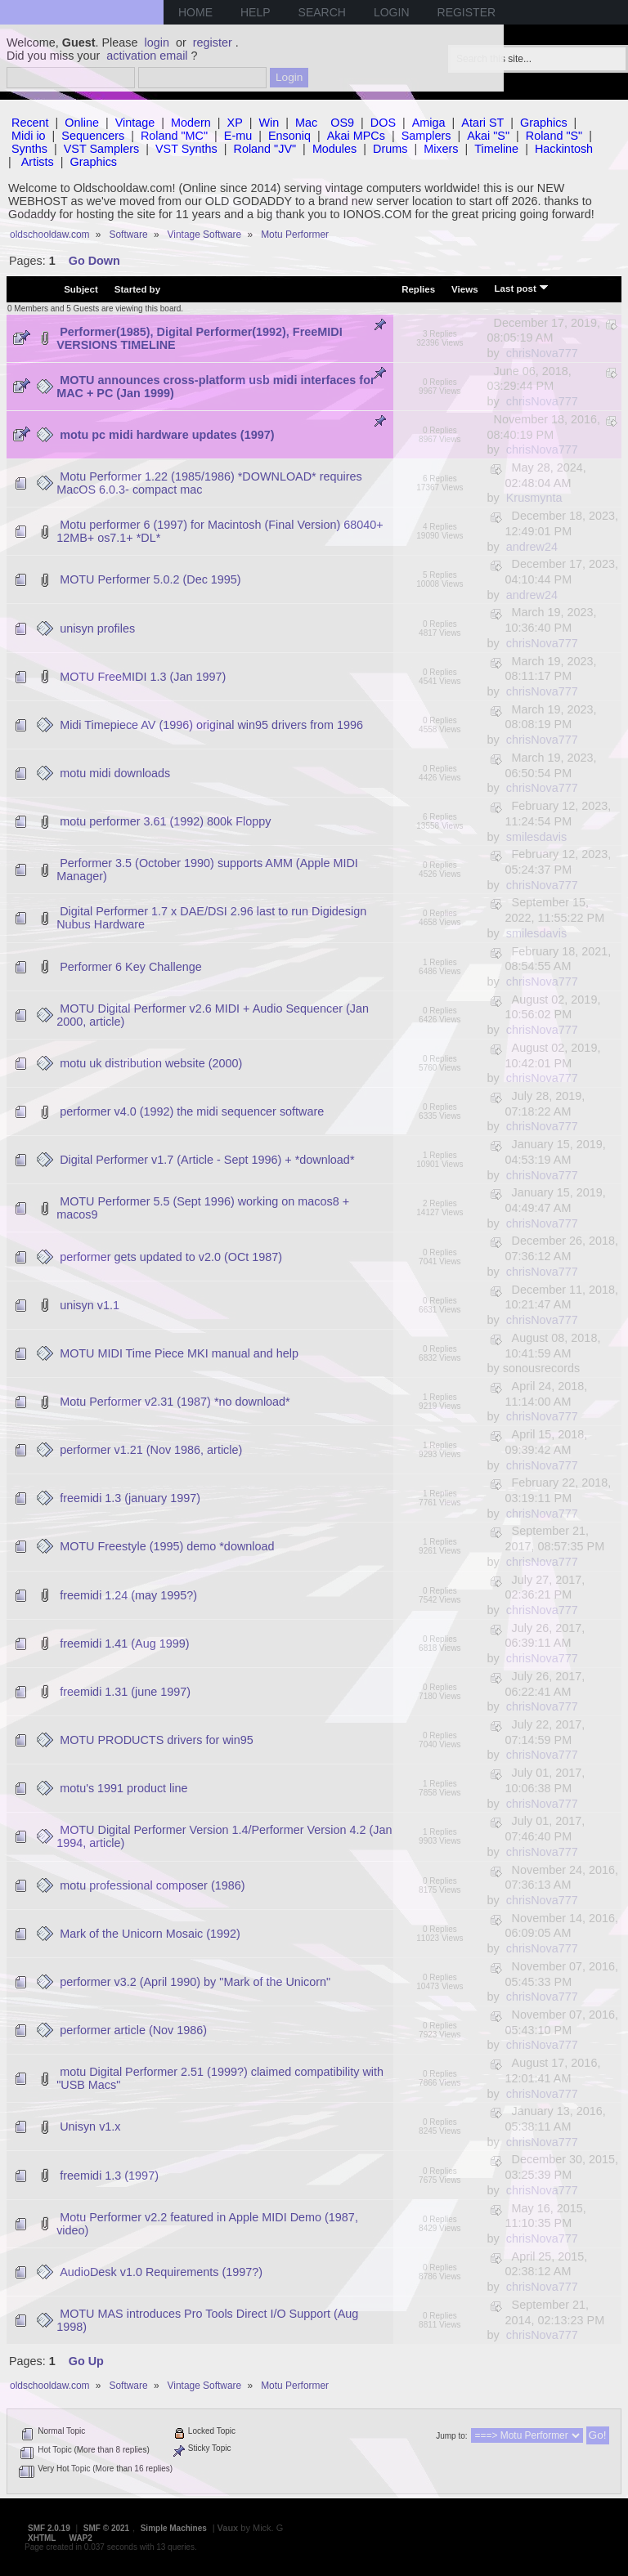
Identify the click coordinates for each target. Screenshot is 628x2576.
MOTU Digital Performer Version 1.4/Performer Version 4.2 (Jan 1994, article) (224, 1836)
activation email (146, 55)
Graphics (543, 122)
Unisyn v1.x (90, 2126)
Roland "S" (554, 135)
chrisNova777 (542, 353)
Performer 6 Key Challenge (131, 966)
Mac (306, 122)
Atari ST (482, 122)
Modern (191, 122)
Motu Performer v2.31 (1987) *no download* (175, 1401)
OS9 (342, 122)
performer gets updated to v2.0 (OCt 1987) (171, 1256)
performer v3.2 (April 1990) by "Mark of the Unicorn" (195, 1981)
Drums (390, 148)
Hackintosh (564, 148)
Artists (37, 161)
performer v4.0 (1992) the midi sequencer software (192, 1111)
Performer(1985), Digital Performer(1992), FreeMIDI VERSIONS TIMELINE (199, 338)
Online (82, 122)
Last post (522, 287)
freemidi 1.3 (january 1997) (130, 1498)
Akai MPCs (356, 135)
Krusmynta (534, 497)
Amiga (429, 122)
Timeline (496, 148)
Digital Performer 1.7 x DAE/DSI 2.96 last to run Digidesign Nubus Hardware (211, 918)
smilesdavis (536, 836)
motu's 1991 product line (123, 1788)
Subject (81, 289)
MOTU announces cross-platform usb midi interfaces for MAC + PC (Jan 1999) (215, 386)
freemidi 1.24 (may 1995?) (128, 1595)
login (157, 42)
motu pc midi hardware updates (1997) (167, 434)
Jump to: (451, 2435)
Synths (29, 148)
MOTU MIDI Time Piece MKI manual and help (179, 1353)
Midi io (28, 135)
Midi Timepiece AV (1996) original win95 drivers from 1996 (211, 724)
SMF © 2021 (106, 2528)
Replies (418, 289)
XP (235, 122)
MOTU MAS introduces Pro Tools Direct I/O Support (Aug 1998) (207, 2320)
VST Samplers (102, 148)
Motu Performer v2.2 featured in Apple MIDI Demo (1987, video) (207, 2224)
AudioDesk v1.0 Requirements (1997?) (161, 2272)
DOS (383, 122)
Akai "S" (488, 135)
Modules (334, 148)
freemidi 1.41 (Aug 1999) (124, 1643)
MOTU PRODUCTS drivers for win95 (156, 1739)
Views (464, 289)
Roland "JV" (265, 148)
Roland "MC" (174, 135)
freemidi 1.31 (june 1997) (125, 1691)
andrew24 (532, 546)
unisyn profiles (97, 628)
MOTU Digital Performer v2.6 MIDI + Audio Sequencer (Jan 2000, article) (212, 1015)
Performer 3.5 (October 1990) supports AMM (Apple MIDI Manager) (207, 869)
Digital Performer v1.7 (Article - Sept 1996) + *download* (207, 1159)
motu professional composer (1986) (152, 1885)
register (212, 42)
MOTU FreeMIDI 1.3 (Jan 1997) (143, 676)
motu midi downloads (115, 773)
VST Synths (186, 148)
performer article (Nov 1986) (133, 2030)
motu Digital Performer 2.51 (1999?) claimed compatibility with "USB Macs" (220, 2078)
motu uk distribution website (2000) (151, 1063)
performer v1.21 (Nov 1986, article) (151, 1449)
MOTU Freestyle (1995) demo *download (167, 1546)
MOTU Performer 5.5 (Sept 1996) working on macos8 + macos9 (202, 1208)
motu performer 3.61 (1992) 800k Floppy (165, 821)
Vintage (135, 122)
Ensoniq (289, 135)
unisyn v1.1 (89, 1305)
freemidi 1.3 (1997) (109, 2175)
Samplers (426, 135)
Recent (30, 122)
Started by (137, 289)
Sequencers (92, 135)
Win (269, 122)
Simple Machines (174, 2528)
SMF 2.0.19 (49, 2528)
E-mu (238, 135)
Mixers (441, 148)
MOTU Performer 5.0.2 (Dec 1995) (150, 579)
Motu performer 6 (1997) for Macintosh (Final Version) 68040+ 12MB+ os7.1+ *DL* (220, 531)
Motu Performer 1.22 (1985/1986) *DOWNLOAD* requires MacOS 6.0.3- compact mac (209, 483)
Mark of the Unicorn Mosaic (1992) (150, 1933)
